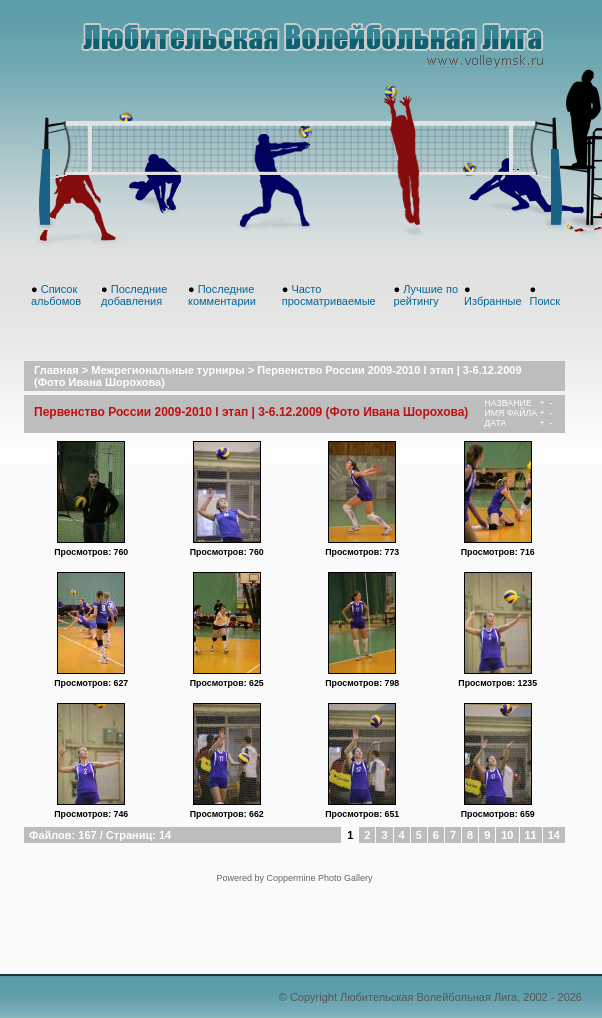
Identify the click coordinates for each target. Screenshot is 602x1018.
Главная (56, 370)
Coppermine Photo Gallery (319, 878)
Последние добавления (134, 295)
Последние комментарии (222, 295)
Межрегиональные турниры (167, 370)
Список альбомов (56, 295)
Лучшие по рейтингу (426, 295)
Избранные (493, 301)
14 (554, 835)
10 (507, 835)
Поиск (545, 301)
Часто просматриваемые (329, 295)
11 (531, 835)
